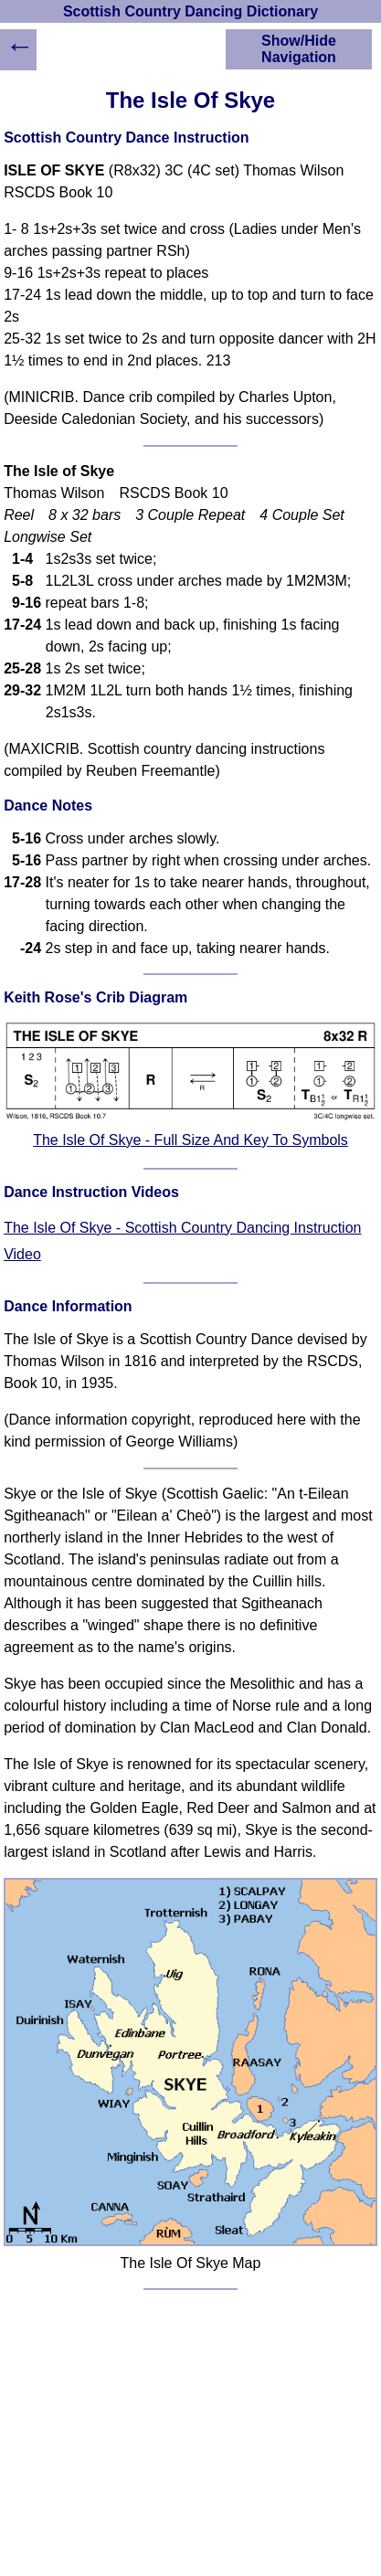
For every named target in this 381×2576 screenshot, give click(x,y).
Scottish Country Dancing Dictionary (190, 11)
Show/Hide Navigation (298, 49)
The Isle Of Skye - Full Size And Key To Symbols (190, 1140)
